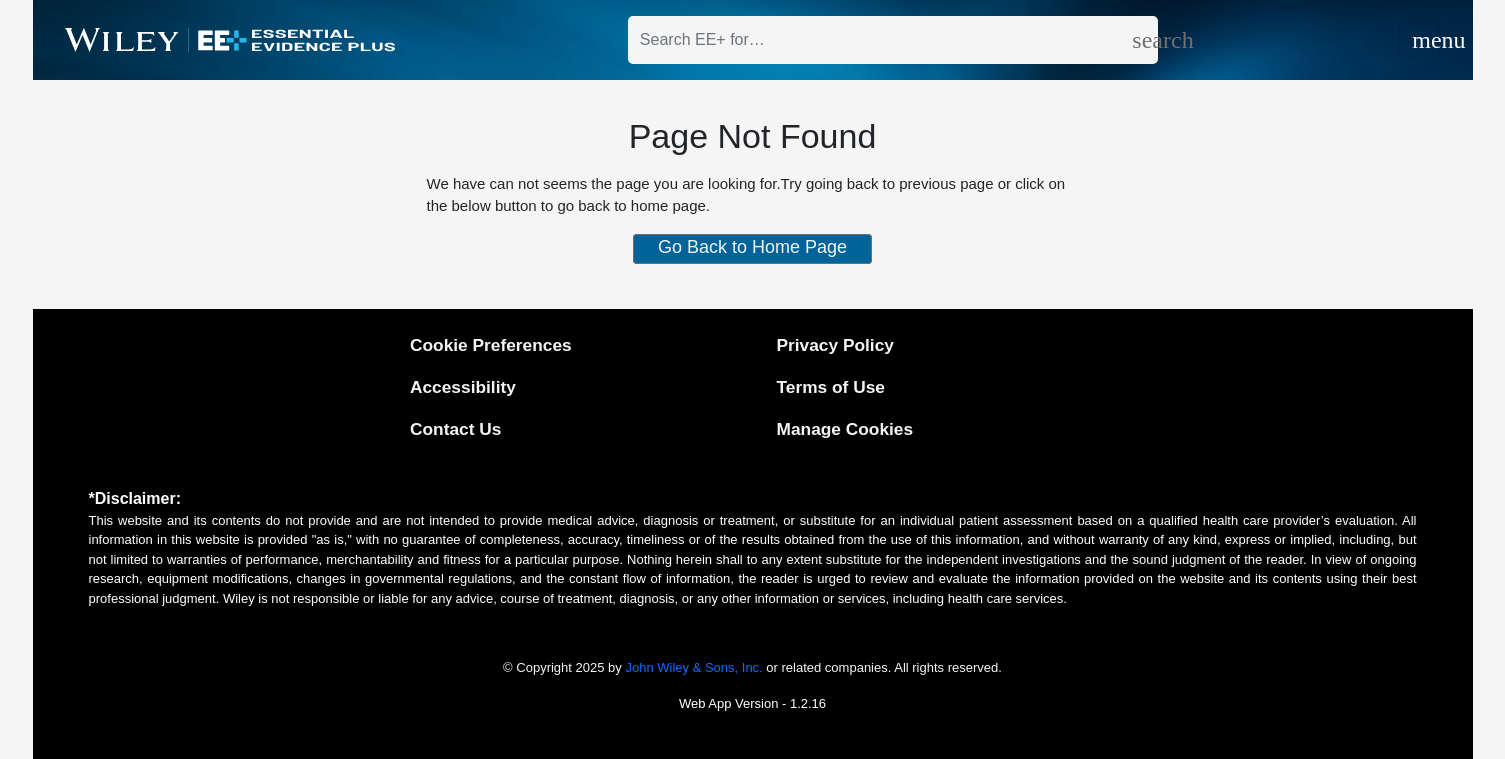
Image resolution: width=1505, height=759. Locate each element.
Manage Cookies (845, 429)
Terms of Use (831, 387)
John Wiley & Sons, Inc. (693, 667)
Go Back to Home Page (752, 247)
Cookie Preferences (491, 345)
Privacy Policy (835, 345)
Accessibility (463, 387)
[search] (1144, 40)
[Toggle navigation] (1419, 40)
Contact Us (455, 429)
